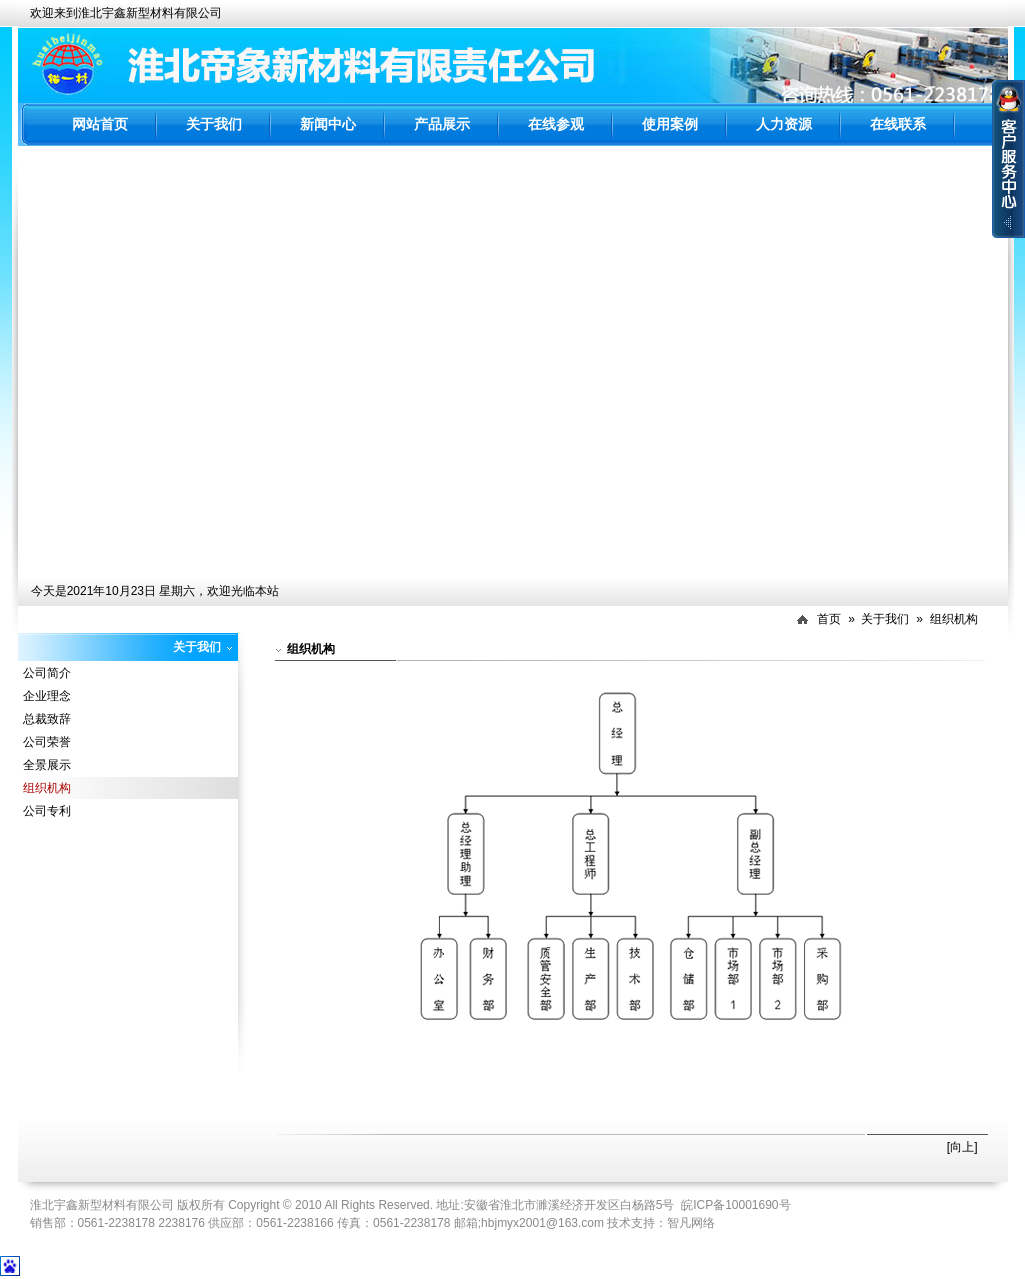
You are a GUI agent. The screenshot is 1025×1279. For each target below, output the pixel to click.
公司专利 (47, 811)
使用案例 (670, 124)
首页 (829, 619)
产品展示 (442, 124)
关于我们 (214, 124)
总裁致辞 (47, 719)
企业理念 (47, 696)
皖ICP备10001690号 (735, 1205)
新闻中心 (328, 124)
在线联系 (898, 124)
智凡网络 (691, 1223)
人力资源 (784, 124)
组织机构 (954, 619)
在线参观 (556, 124)
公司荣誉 (47, 742)
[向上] (962, 1147)
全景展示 (47, 765)
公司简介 (47, 673)
